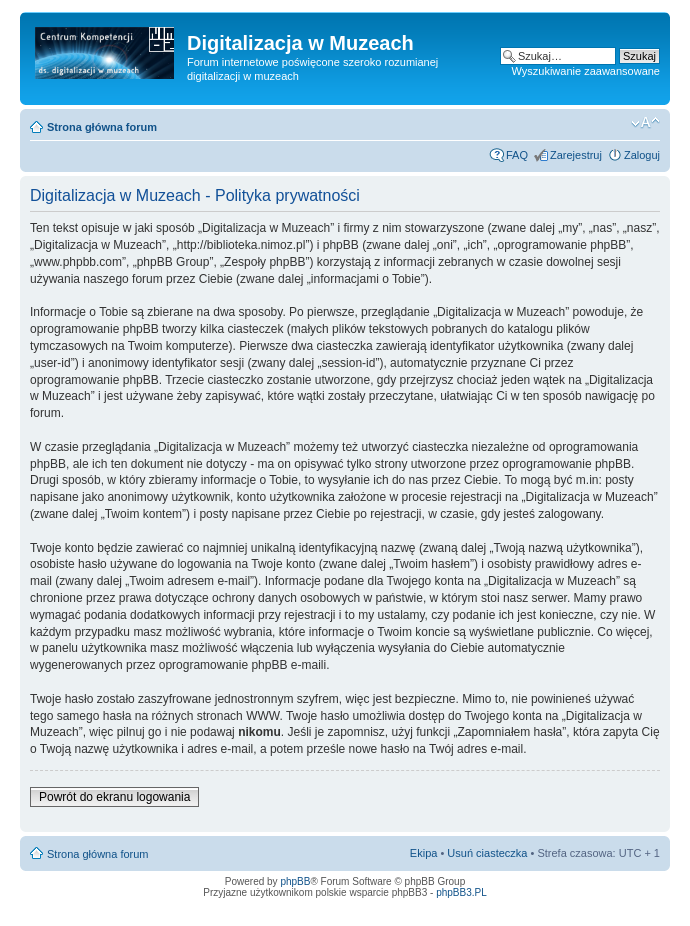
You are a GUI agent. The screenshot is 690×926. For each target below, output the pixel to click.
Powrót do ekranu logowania (114, 797)
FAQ (517, 155)
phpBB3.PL (461, 892)
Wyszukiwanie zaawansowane (586, 71)
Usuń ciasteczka (487, 853)
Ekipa (424, 853)
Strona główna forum (102, 127)
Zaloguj (642, 155)
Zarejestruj (576, 155)
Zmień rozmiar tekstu (645, 123)
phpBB (295, 881)
